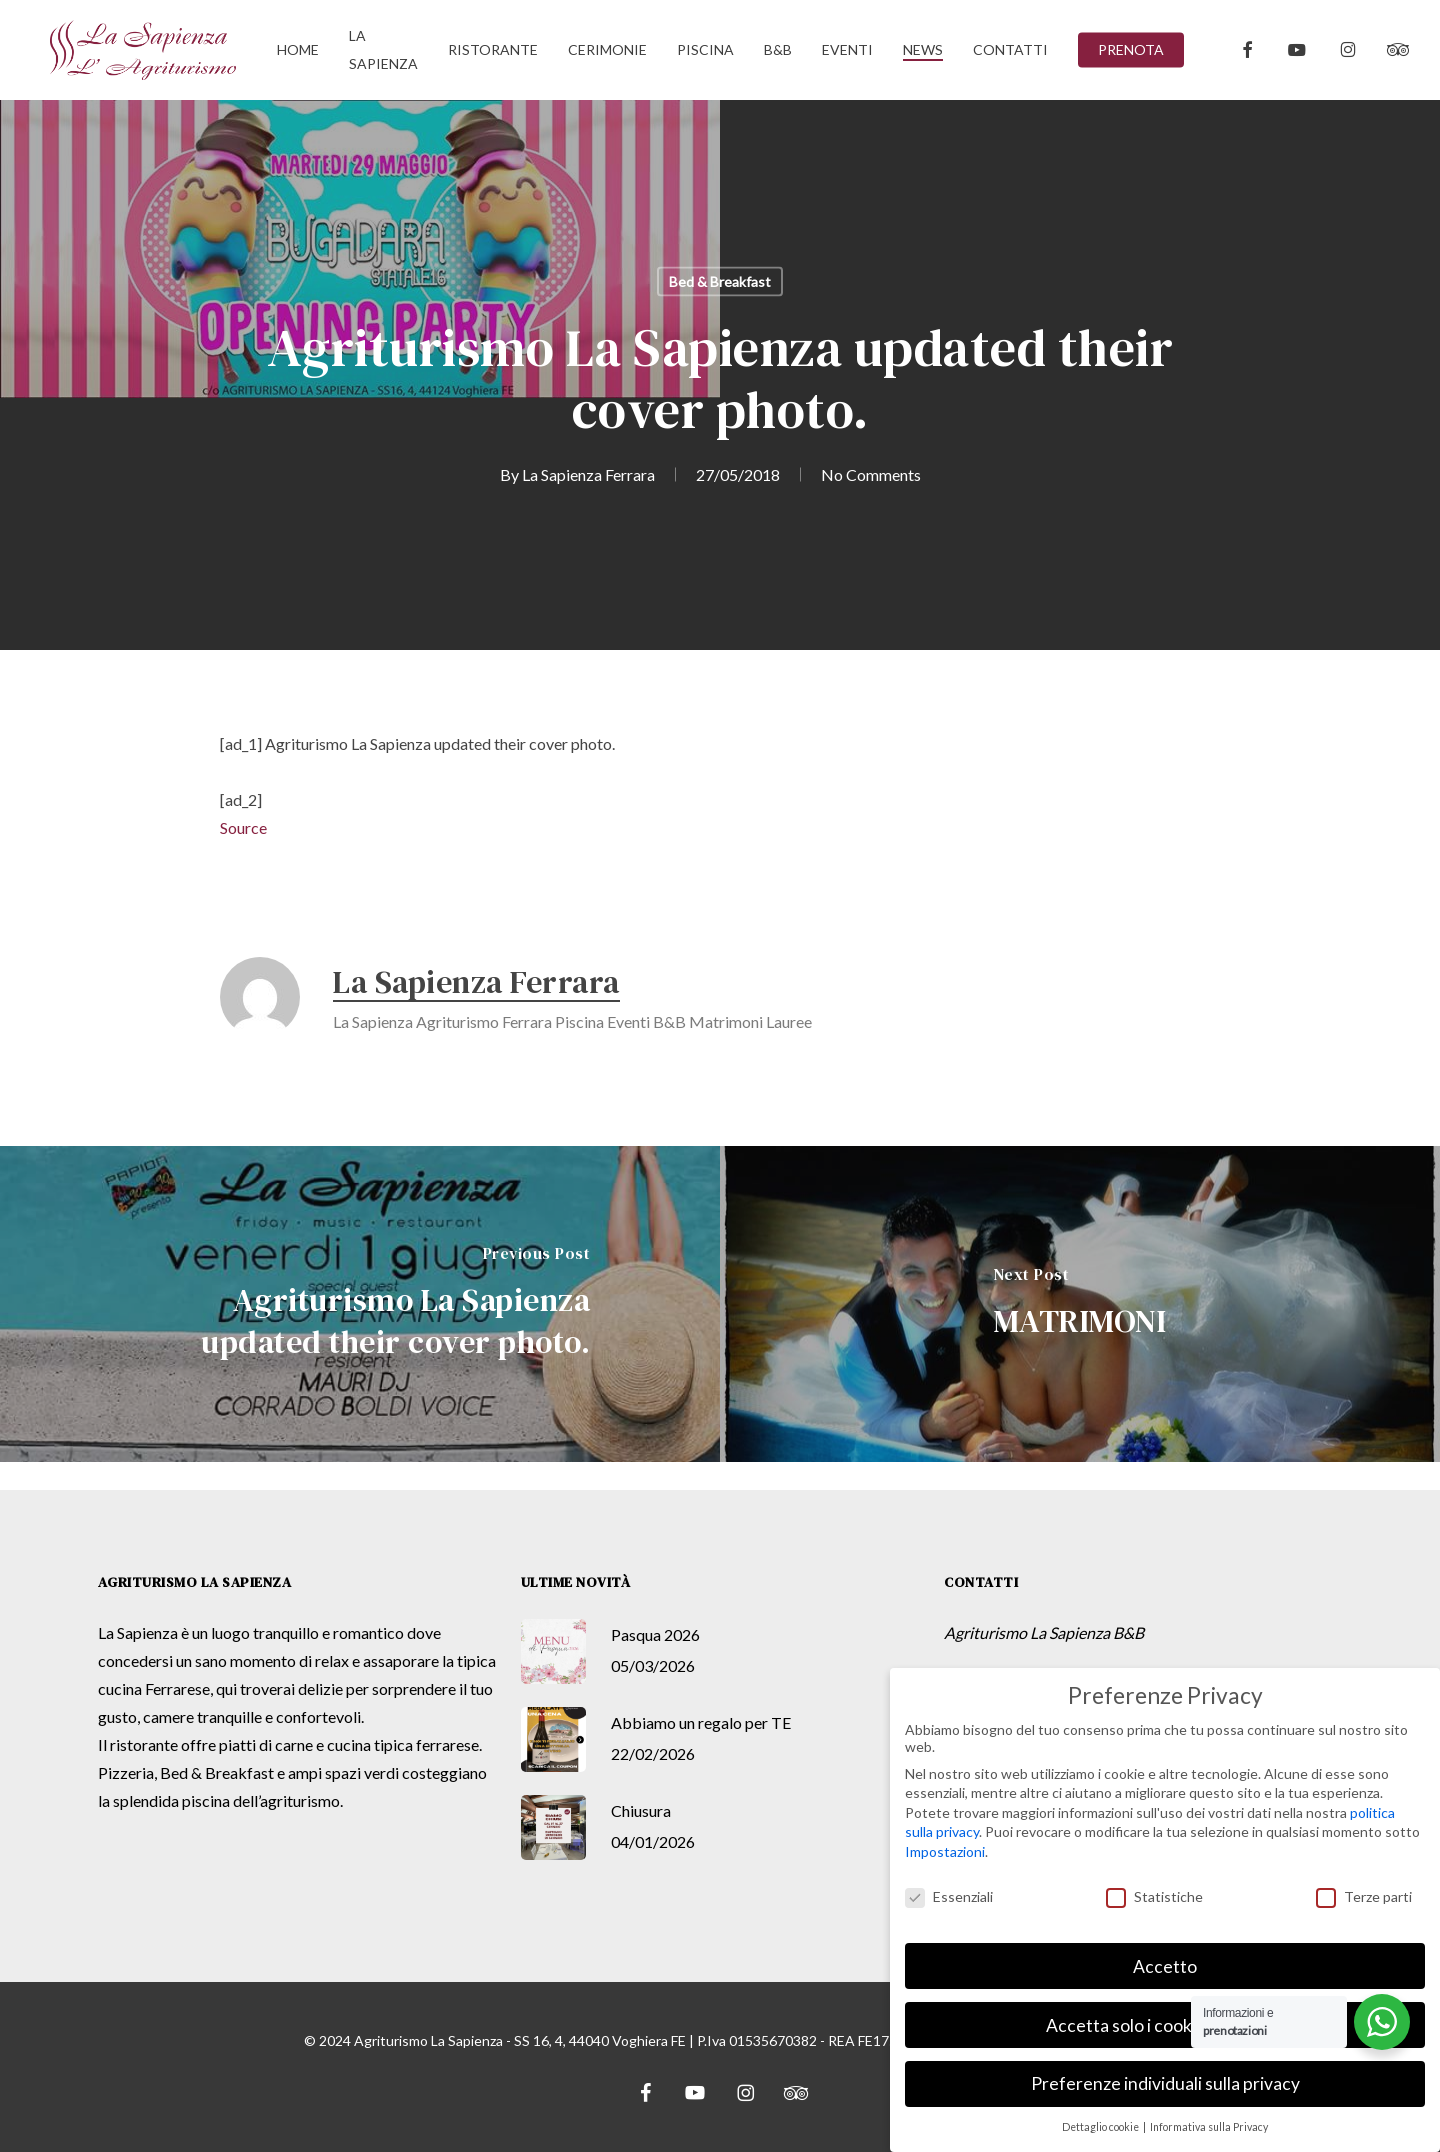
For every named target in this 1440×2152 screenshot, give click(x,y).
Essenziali (949, 1896)
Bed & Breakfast (720, 281)
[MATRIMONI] (1080, 1304)
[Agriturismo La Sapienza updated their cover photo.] (360, 1304)
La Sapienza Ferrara (588, 474)
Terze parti (1364, 1896)
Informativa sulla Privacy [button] (1209, 2127)
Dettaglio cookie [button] (1101, 2127)
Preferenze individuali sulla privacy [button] (1165, 2083)
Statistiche (1154, 1896)
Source (243, 827)
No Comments (871, 474)
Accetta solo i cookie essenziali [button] (1165, 2025)
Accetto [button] (1165, 1966)
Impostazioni (945, 1851)
